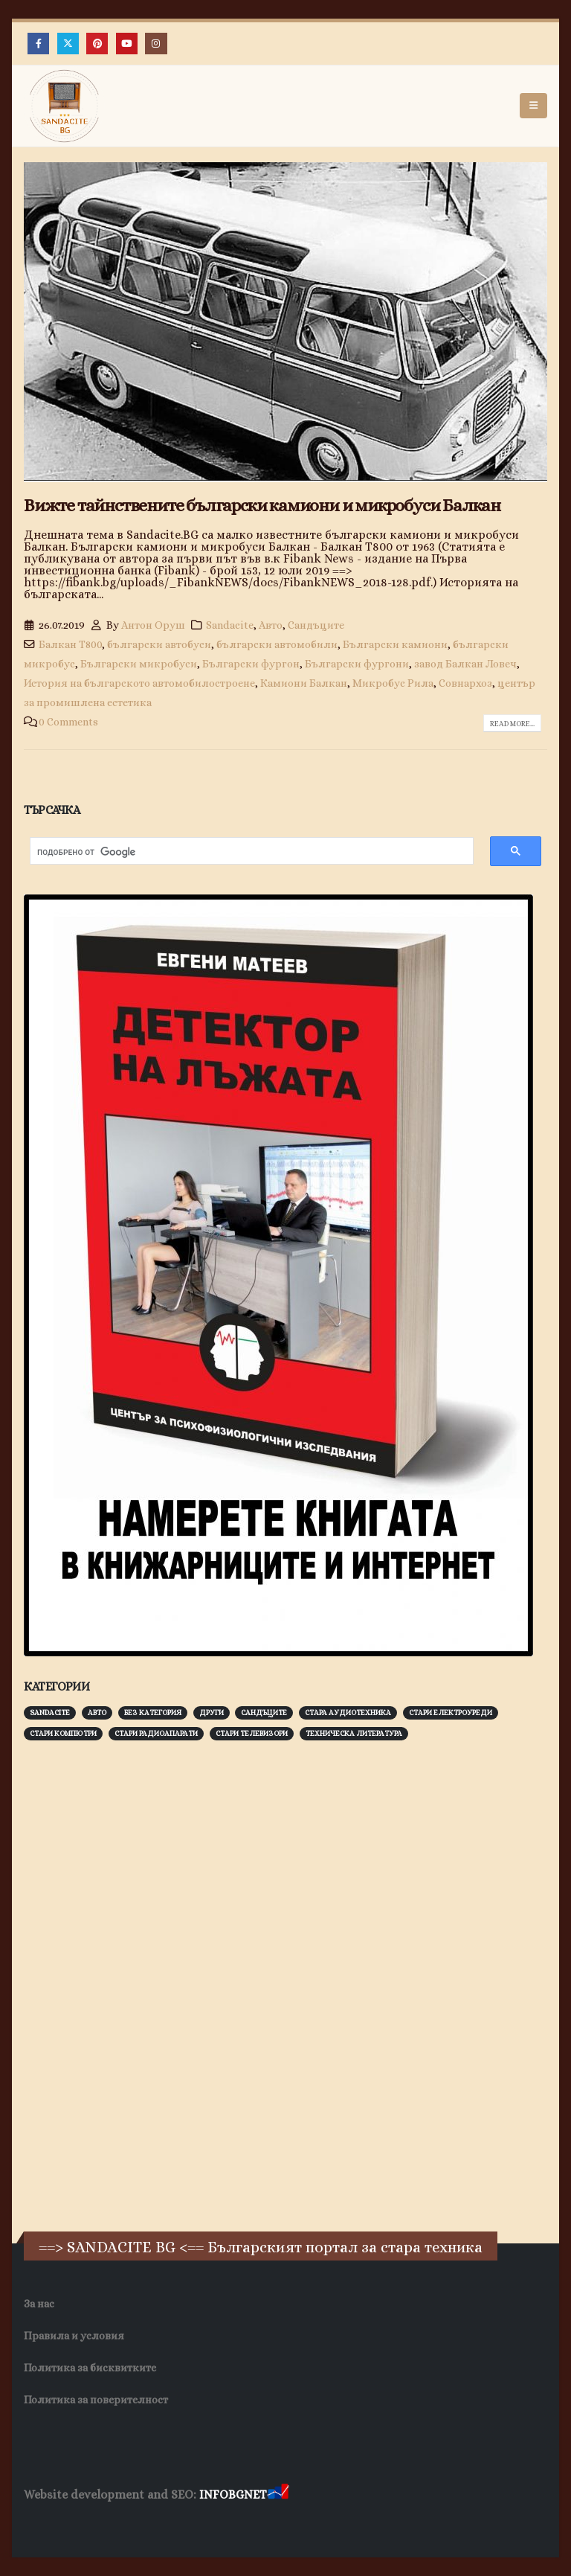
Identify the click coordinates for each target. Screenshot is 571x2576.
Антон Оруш (153, 625)
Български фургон (251, 664)
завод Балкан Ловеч (465, 664)
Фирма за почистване (193, 2523)
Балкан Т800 (70, 644)
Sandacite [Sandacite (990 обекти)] (50, 1712)
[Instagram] (156, 43)
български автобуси (159, 644)
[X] (68, 43)
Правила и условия (74, 2336)
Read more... (512, 724)
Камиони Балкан (303, 683)
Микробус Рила (392, 683)
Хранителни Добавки (77, 2523)
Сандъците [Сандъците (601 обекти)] (264, 1712)
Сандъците (316, 625)
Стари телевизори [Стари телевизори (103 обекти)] (252, 1733)
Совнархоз (465, 683)
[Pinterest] (97, 43)
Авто (271, 625)
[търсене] (244, 852)
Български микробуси (138, 664)
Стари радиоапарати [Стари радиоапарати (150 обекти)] (156, 1733)
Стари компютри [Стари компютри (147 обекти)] (63, 1733)
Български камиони (395, 644)
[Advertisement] (135, 1983)
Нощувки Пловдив (302, 2523)
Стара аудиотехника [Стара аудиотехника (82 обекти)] (348, 1712)
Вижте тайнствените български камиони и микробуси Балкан (262, 505)
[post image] (285, 322)
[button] (533, 105)
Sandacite (230, 625)
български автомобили (277, 644)
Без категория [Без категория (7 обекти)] (152, 1712)
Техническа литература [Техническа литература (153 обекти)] (354, 1733)
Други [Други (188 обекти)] (211, 1712)
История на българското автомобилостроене (139, 683)
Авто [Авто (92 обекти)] (97, 1712)
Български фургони (357, 664)
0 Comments (68, 722)
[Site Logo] (65, 106)
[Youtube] (127, 43)
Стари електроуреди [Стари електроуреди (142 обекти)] (450, 1712)
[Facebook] (38, 43)
